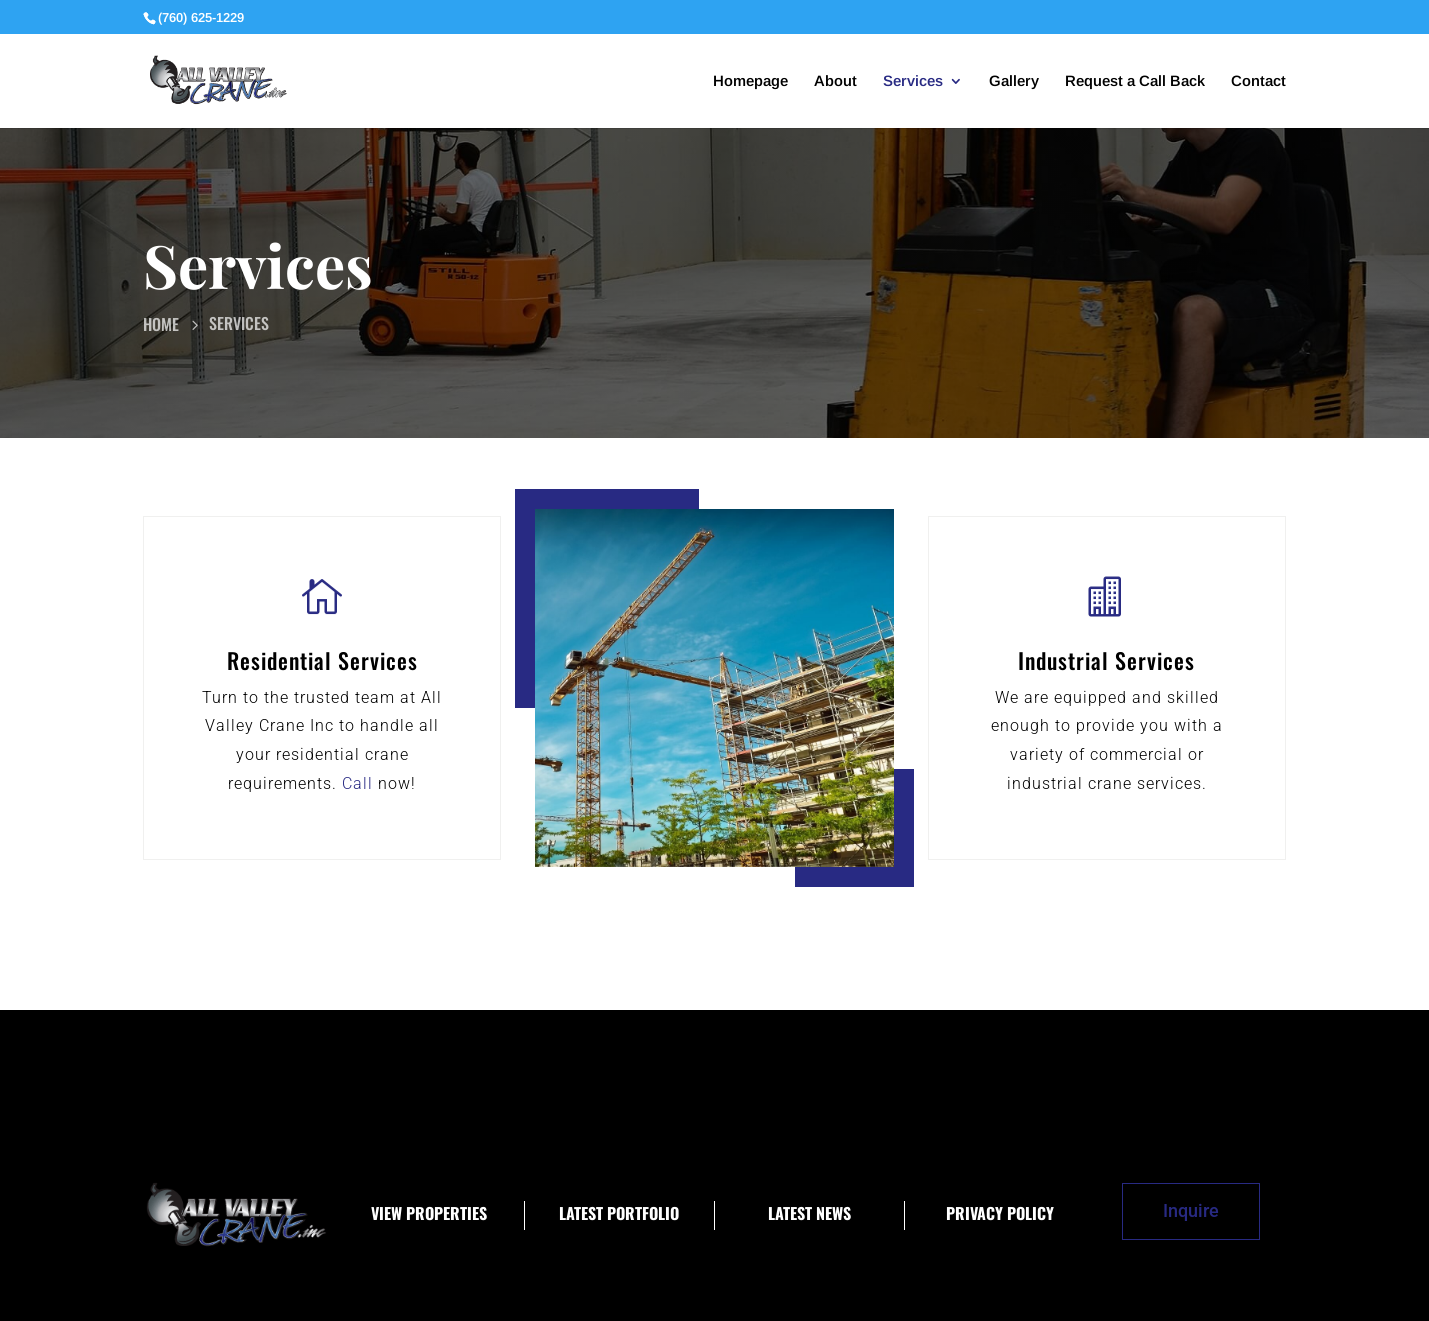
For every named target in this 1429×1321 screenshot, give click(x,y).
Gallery (1014, 81)
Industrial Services (1106, 660)
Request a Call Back (1135, 81)
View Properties (429, 1213)
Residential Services (322, 660)
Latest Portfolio (619, 1213)
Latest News (809, 1213)
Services (913, 81)
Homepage (750, 81)
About (835, 81)
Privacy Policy (1000, 1213)
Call (357, 783)
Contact (1258, 81)
